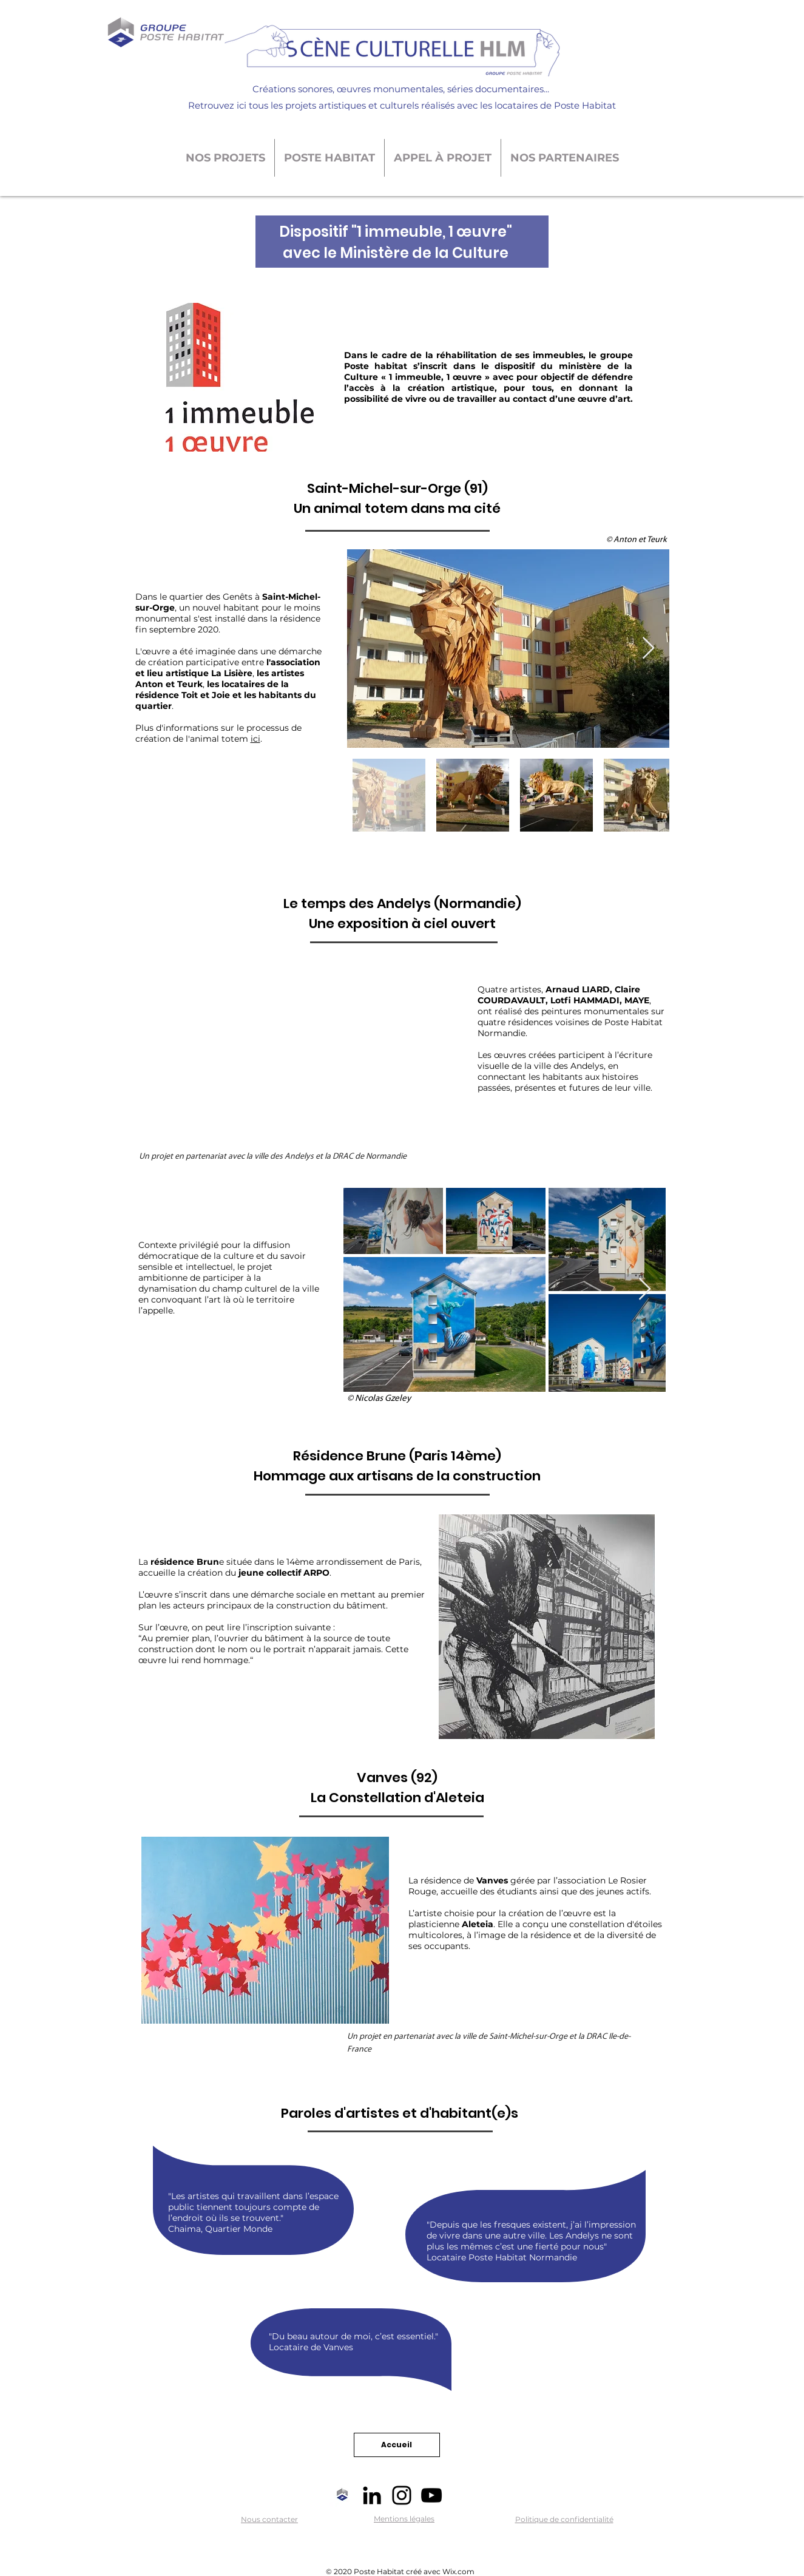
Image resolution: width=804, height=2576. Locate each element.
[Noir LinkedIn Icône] (372, 2495)
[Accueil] (397, 2445)
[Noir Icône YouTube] (431, 2495)
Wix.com (458, 2571)
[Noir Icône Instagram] (401, 2495)
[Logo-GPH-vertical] (342, 2495)
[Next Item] (648, 648)
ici (255, 738)
